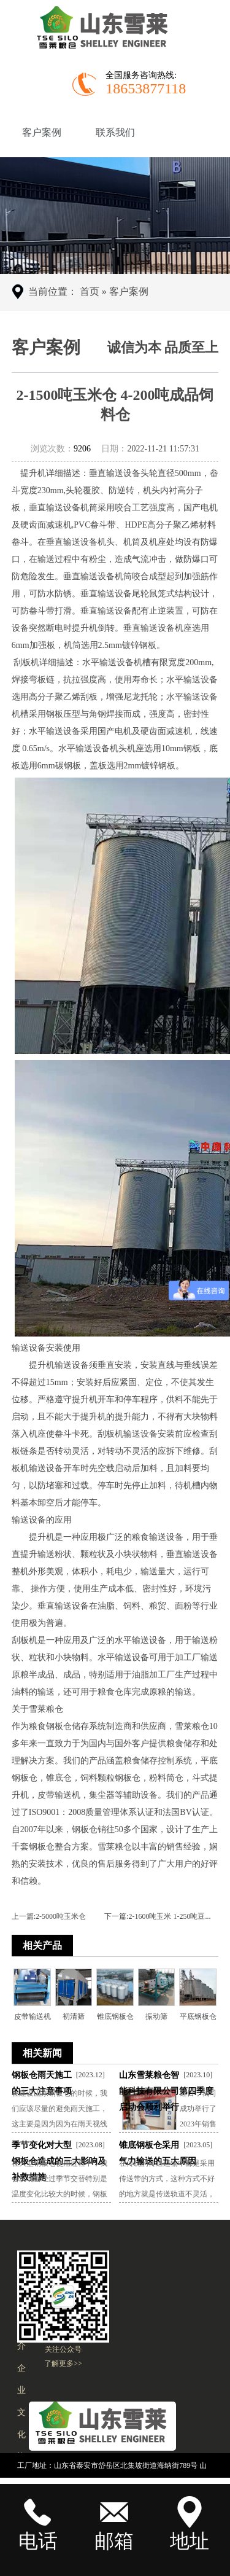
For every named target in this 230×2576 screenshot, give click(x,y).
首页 (89, 291)
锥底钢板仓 (115, 2016)
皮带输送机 (32, 2016)
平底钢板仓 (198, 2016)
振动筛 (156, 2016)
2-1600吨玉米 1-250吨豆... (169, 1916)
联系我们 (115, 132)
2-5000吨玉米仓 (61, 1916)
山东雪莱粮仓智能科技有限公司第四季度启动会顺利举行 (166, 2091)
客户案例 (41, 132)
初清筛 (74, 2016)
